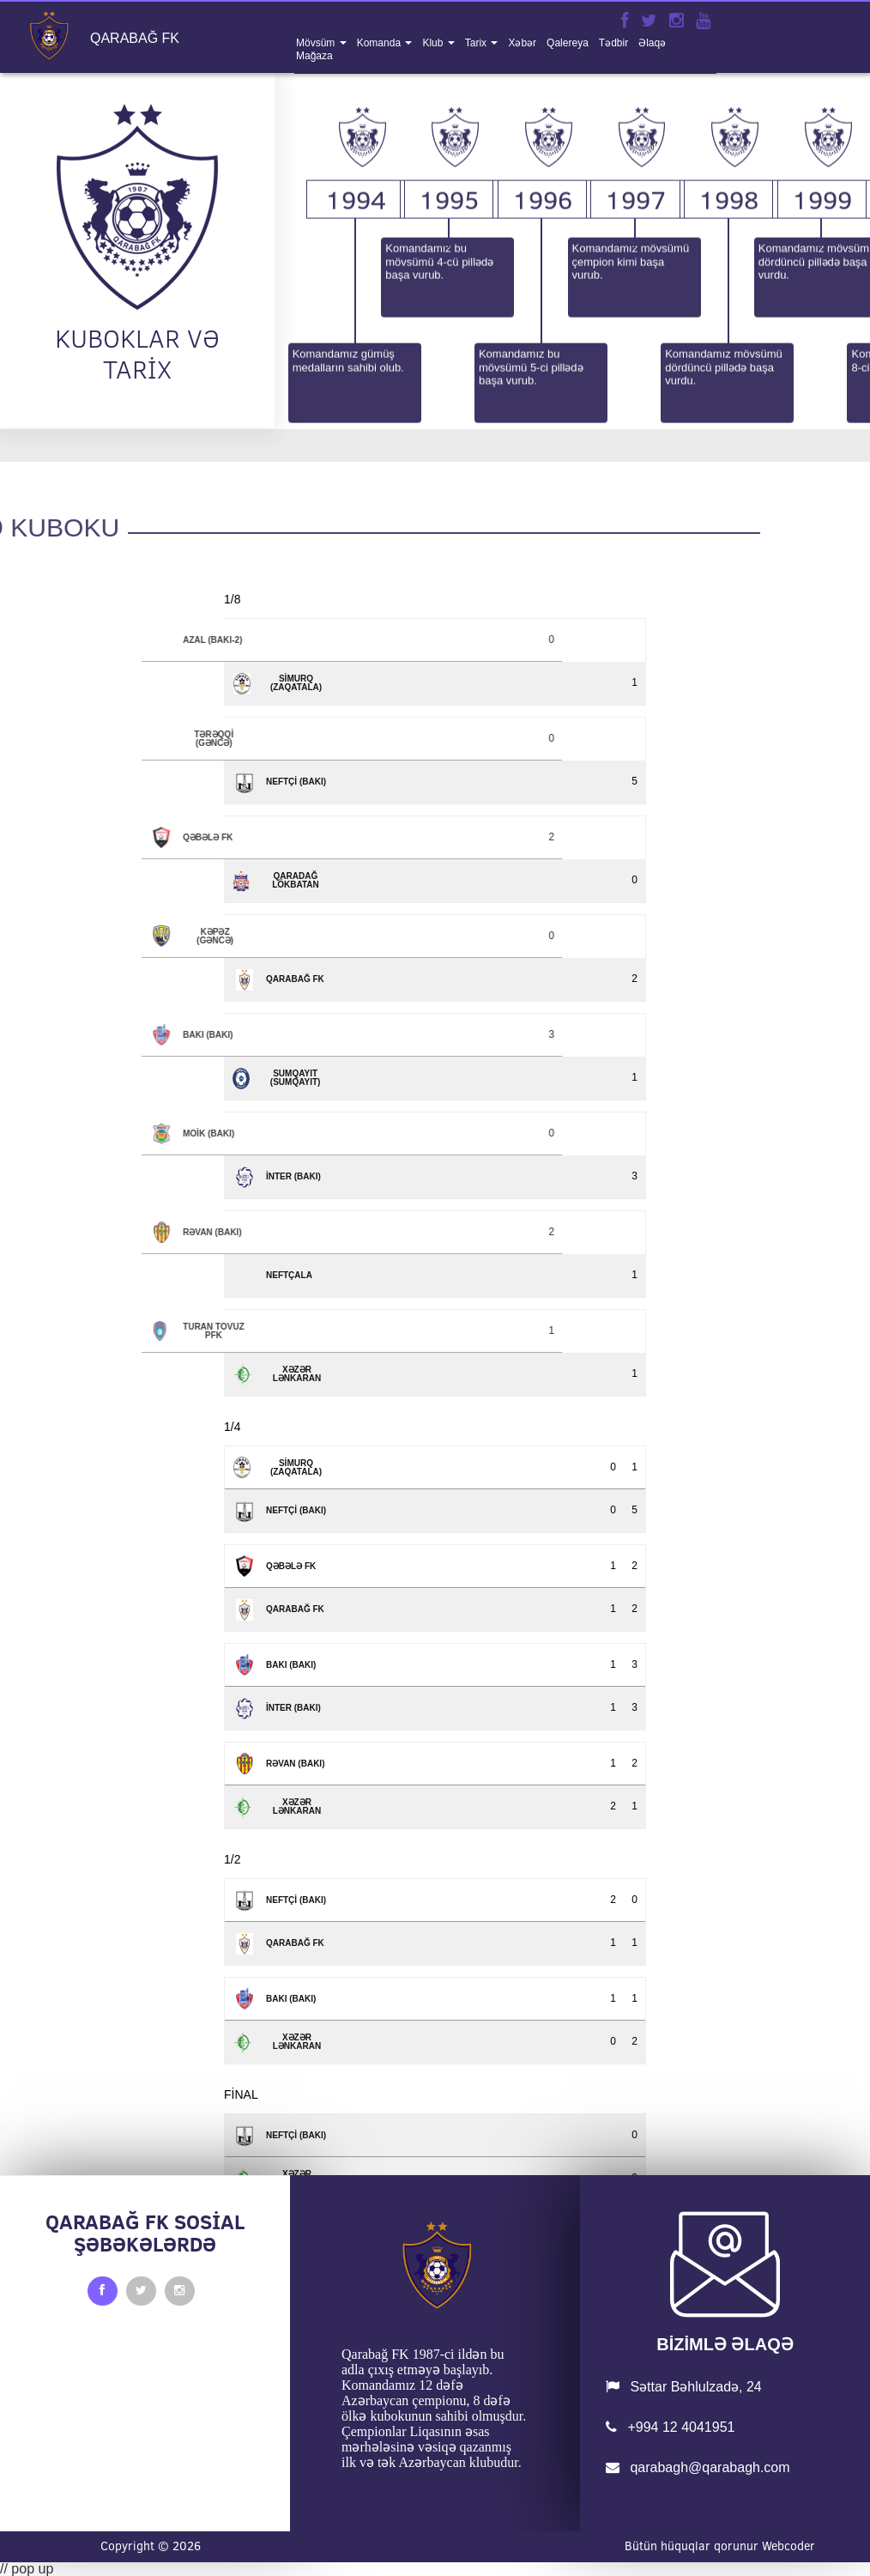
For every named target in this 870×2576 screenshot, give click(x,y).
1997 (636, 364)
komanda (380, 43)
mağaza (314, 56)
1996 (542, 364)
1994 (356, 364)
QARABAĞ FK (134, 38)
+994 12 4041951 (670, 2427)
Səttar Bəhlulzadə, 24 (684, 2386)
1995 (449, 364)
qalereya (568, 43)
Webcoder (788, 2546)
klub (433, 43)
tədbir (613, 43)
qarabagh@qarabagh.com (698, 2467)
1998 (728, 364)
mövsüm (317, 43)
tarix (477, 43)
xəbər (522, 43)
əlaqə (652, 43)
